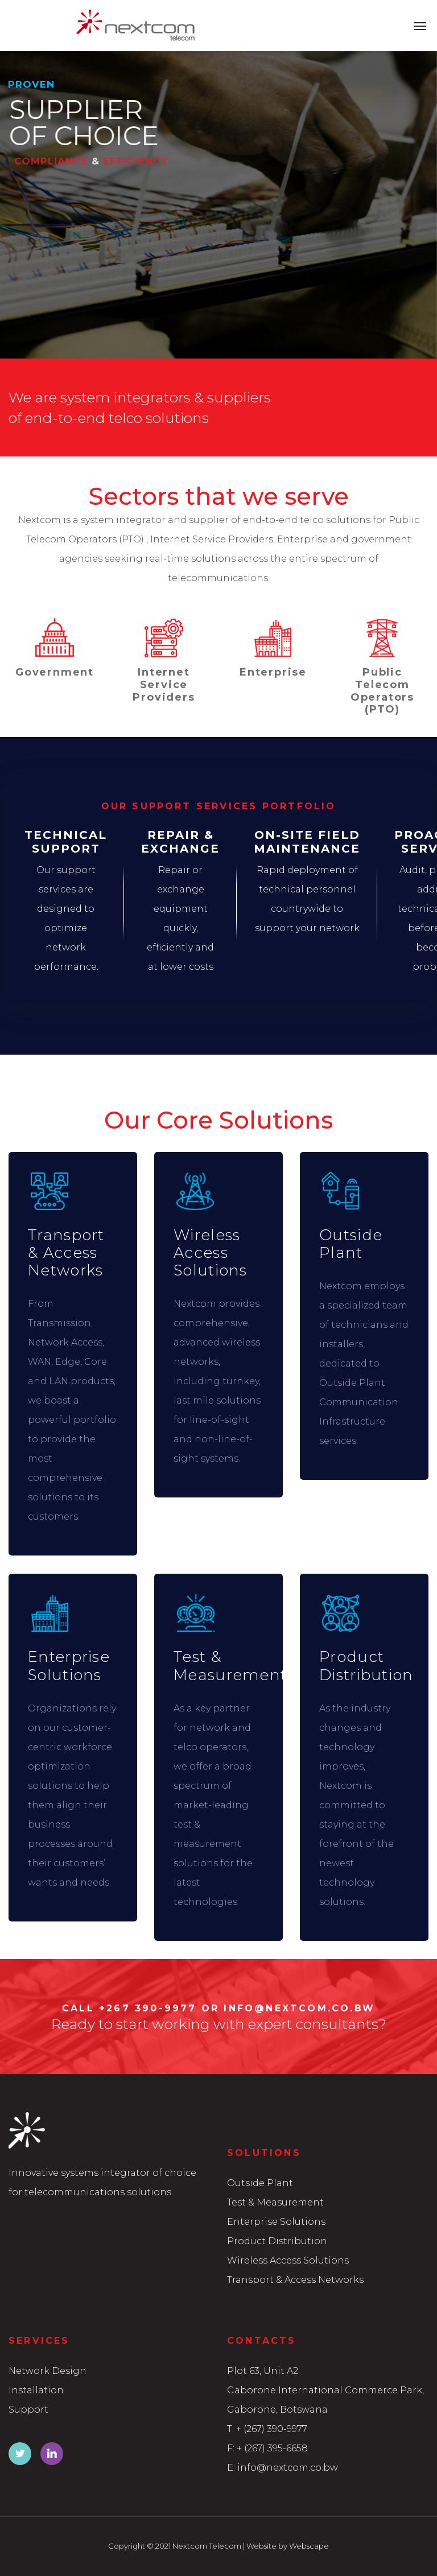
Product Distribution (277, 2241)
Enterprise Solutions (276, 2221)
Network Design (47, 2370)
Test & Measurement (275, 2202)
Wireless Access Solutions (288, 2260)
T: (230, 2428)
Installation (36, 2390)
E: (231, 2467)
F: (230, 2448)
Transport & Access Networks (295, 2279)
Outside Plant (260, 2183)
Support (28, 2409)
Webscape (309, 2545)
